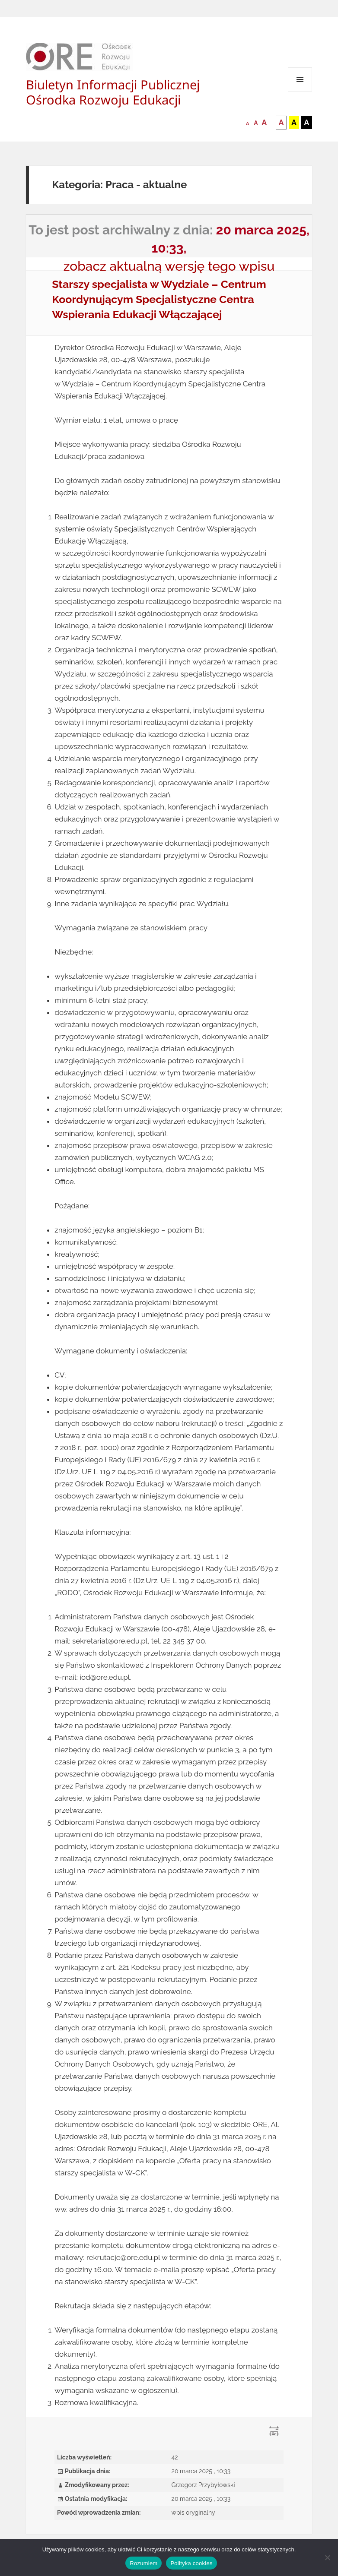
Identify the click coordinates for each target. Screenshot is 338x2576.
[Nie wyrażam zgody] (327, 2557)
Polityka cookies (191, 2563)
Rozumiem (143, 2563)
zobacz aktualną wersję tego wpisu (169, 266)
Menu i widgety (300, 91)
